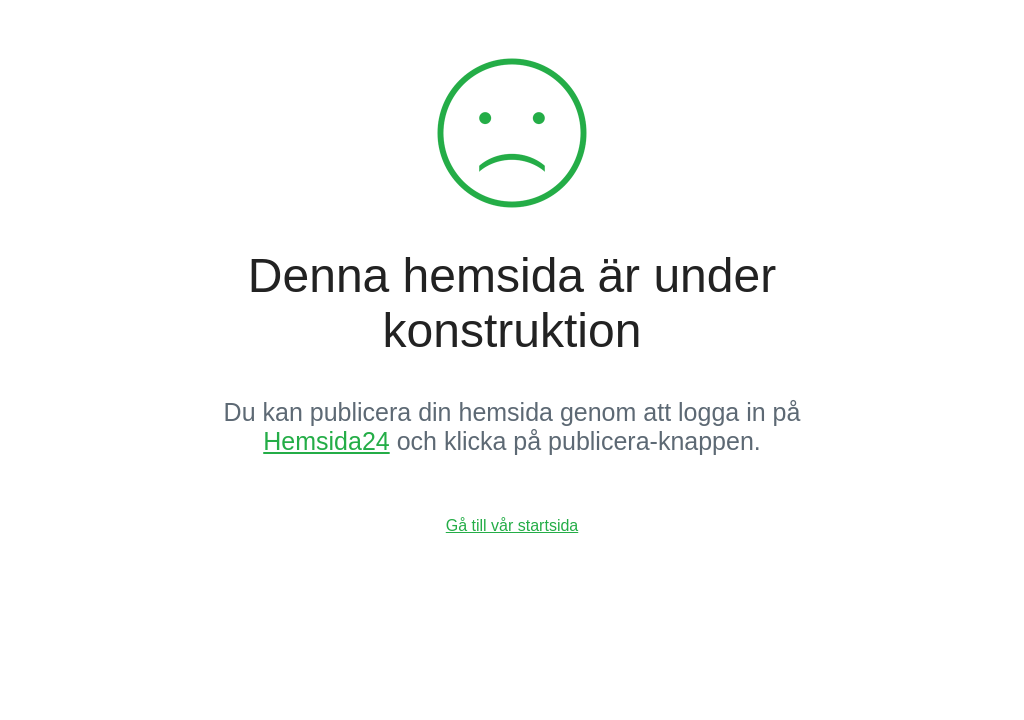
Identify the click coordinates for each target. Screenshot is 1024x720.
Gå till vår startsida (512, 525)
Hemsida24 (326, 441)
